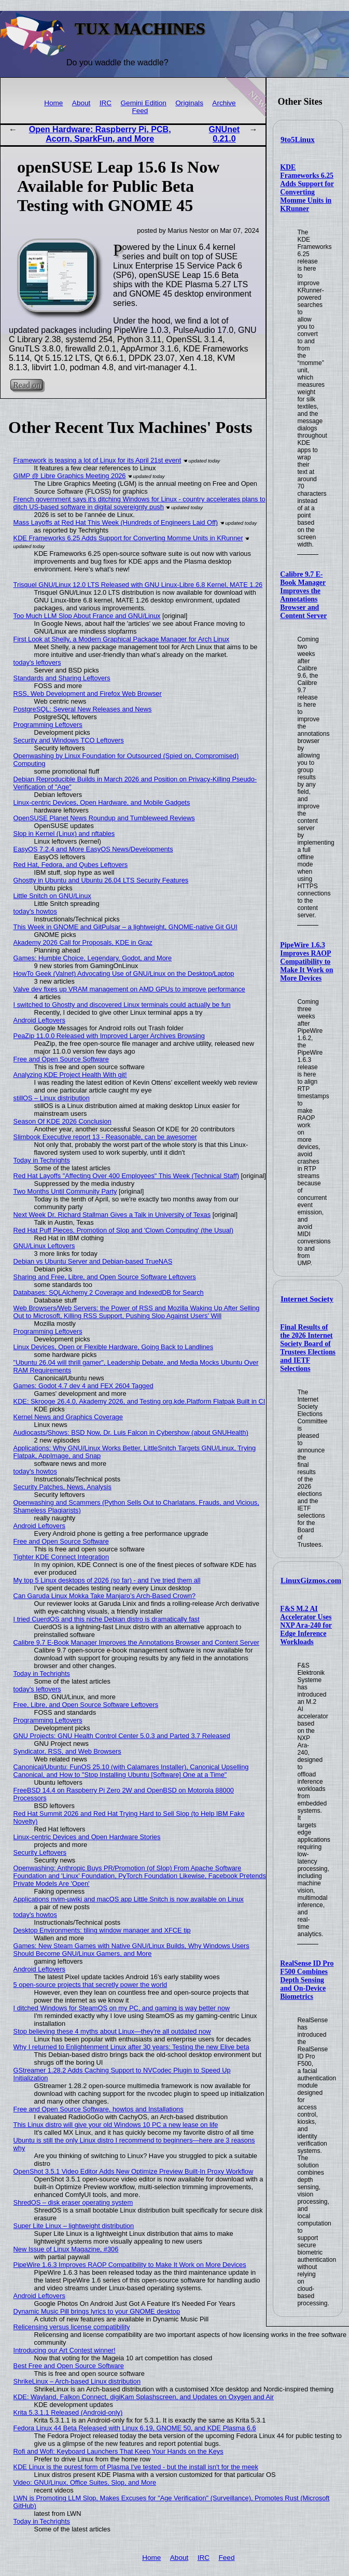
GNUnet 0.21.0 (224, 134)
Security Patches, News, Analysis (62, 1487)
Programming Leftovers (47, 725)
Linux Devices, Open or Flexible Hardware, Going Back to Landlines (113, 1347)
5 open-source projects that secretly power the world (90, 1985)
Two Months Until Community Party (65, 1191)
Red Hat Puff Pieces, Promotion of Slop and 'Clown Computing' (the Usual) (123, 1230)
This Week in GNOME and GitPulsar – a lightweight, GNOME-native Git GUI (125, 927)
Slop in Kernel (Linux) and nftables (64, 833)
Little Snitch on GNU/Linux (52, 896)
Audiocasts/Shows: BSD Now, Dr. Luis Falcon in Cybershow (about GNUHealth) (130, 1432)
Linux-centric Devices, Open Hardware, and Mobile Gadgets (101, 802)
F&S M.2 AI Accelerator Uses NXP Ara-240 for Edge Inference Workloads (306, 1625)
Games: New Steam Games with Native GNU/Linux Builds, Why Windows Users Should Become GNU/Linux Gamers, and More (131, 1949)
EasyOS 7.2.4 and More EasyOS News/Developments (93, 849)
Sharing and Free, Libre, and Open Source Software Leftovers (104, 1277)
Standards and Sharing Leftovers (61, 678)
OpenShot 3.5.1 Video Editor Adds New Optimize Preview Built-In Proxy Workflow (133, 2171)
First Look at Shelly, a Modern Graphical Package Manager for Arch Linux (121, 639)
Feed (140, 111)
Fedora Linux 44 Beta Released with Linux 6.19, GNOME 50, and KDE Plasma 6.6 (134, 2428)
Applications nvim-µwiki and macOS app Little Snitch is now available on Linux (128, 1899)
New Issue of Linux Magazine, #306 (66, 2249)
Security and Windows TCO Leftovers (68, 740)
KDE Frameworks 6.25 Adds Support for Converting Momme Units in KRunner (307, 188)
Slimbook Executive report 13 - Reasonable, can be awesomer (105, 1137)
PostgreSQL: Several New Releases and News (82, 709)
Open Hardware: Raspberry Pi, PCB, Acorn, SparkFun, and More (100, 134)
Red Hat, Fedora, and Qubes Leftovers (70, 865)
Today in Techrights (41, 1160)
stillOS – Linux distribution (51, 1098)
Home (53, 103)
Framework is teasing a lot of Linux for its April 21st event (97, 460)
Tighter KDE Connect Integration (61, 1557)
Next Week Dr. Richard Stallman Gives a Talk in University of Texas (112, 1215)
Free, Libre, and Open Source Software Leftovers (86, 1705)
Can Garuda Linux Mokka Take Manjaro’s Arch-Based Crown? (104, 1596)
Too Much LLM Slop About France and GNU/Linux (87, 616)
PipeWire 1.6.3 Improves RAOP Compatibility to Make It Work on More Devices (306, 961)
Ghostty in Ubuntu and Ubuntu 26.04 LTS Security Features (101, 880)
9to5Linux (298, 139)
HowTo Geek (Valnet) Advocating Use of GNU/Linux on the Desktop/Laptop (123, 973)
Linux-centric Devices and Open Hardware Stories (87, 1837)
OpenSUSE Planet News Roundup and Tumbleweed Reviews (104, 818)
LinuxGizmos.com (311, 1580)
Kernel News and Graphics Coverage (68, 1417)
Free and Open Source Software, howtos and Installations (98, 2109)
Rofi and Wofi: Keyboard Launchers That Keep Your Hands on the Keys (118, 2451)
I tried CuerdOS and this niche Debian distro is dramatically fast (106, 1619)
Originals (189, 103)
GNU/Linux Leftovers (44, 1246)
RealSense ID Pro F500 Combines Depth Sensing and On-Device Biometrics (306, 1979)
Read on (26, 385)
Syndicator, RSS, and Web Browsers (67, 1751)
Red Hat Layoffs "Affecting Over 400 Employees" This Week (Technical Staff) (126, 1176)
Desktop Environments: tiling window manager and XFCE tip (102, 1930)
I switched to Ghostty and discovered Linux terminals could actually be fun (122, 1005)
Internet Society (307, 1299)
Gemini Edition (143, 103)
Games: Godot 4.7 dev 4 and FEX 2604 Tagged (83, 1386)
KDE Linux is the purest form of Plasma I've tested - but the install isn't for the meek (135, 2467)
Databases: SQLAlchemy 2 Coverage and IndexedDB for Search (108, 1292)
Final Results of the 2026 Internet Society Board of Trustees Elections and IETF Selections (308, 1348)
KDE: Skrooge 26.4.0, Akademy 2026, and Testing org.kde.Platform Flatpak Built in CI (139, 1401)
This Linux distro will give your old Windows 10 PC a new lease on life (115, 2125)
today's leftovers (37, 662)
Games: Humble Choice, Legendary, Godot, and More (92, 958)
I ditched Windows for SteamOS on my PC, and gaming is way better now (121, 2008)
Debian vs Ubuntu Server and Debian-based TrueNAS (93, 1261)
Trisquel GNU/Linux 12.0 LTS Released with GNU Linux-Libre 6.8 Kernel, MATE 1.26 (138, 585)
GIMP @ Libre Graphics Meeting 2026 (69, 476)
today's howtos (35, 911)
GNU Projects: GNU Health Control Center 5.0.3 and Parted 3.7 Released (121, 1736)
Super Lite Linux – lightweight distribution (73, 2226)
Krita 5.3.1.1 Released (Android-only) (68, 2412)
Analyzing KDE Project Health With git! (70, 1075)
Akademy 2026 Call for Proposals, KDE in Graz (82, 942)
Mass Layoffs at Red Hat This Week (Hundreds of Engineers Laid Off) (115, 522)
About (81, 103)
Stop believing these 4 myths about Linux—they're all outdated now (112, 2031)
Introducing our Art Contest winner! (64, 2350)
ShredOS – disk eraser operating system (73, 2202)
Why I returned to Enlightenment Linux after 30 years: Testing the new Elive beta (131, 2047)
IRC (105, 103)
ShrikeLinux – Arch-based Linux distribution (77, 2381)
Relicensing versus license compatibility (71, 2327)
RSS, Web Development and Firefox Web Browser (87, 693)
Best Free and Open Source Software (68, 2366)
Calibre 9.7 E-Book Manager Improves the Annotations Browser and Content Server (303, 595)
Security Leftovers (39, 1852)
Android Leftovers (39, 1020)
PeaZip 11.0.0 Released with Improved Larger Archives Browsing (109, 1036)
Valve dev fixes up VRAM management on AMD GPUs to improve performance (129, 989)
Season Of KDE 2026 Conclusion (62, 1121)
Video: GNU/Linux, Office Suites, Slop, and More (85, 2482)
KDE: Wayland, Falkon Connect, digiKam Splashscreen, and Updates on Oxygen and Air (143, 2397)
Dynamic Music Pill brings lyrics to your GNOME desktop (96, 2311)
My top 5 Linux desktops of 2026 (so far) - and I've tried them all (107, 1580)
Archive (223, 103)
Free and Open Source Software (61, 1059)
